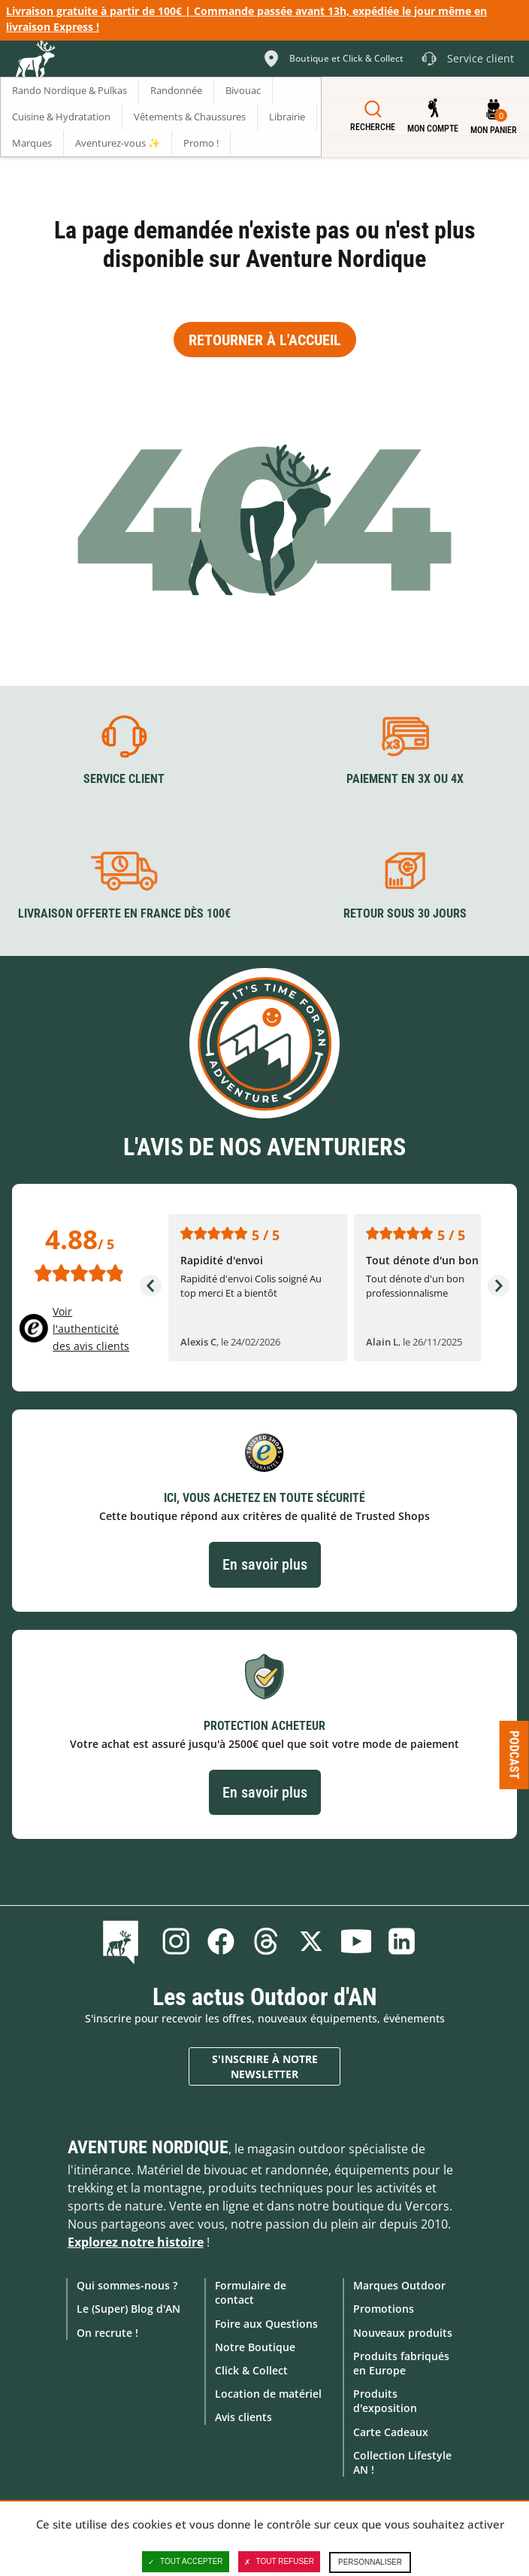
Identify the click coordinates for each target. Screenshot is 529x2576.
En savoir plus (264, 1564)
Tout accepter (185, 2561)
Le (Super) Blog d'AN (128, 2308)
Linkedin (401, 1941)
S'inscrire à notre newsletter (265, 2066)
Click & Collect (251, 2370)
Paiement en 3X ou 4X (405, 779)
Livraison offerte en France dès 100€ (124, 913)
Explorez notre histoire (136, 2242)
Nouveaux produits (402, 2333)
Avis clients (243, 2417)
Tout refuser (279, 2561)
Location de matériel (268, 2393)
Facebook (221, 1941)
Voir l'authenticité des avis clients (91, 1328)
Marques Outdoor (399, 2285)
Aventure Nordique (148, 2147)
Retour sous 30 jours (405, 913)
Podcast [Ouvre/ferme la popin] (514, 1754)
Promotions (383, 2308)
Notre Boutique (255, 2347)
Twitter (311, 1941)
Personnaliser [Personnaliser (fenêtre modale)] (370, 2562)
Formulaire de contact (250, 2292)
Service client (124, 779)
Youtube (356, 1941)
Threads (266, 1941)
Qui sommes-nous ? (127, 2285)
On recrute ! (107, 2333)
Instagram (176, 1941)
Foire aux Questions (266, 2324)
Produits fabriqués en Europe (401, 2363)
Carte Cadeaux (390, 2432)
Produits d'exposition (385, 2400)
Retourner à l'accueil (265, 340)
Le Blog (124, 1941)
